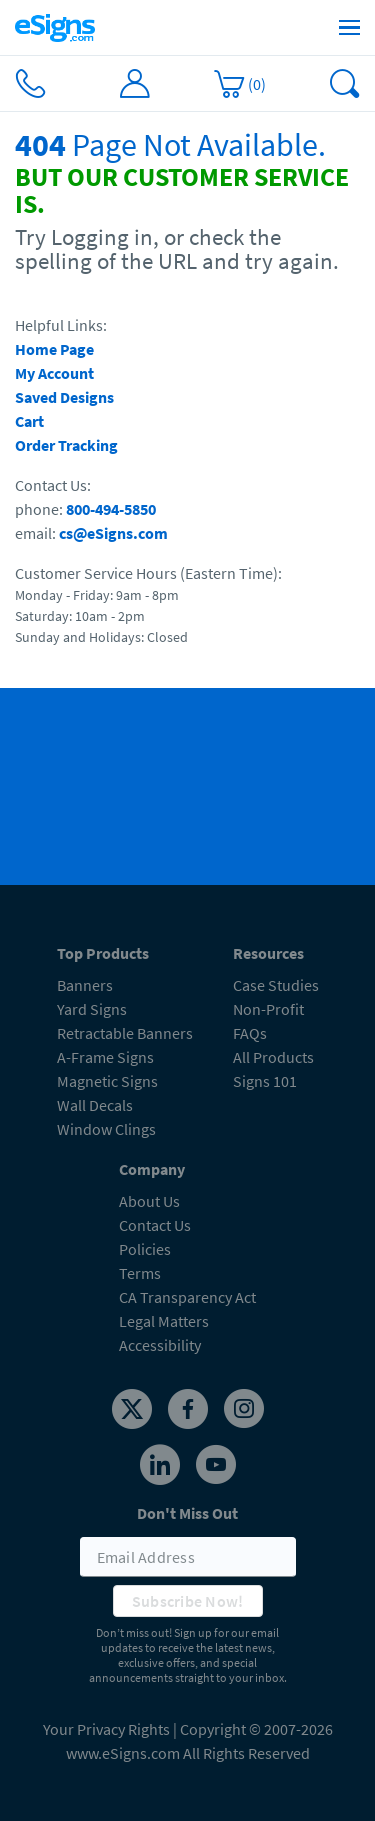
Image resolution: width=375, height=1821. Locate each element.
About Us (149, 1201)
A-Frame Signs (105, 1057)
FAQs (250, 1033)
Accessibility (160, 1345)
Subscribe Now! (188, 1601)
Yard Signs (92, 1009)
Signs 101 (265, 1081)
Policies (145, 1249)
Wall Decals (95, 1105)
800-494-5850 (111, 509)
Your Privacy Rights (106, 1729)
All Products (273, 1057)
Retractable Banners (125, 1033)
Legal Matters (164, 1321)
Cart (29, 421)
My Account (54, 373)
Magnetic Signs (107, 1081)
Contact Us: (53, 485)
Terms (140, 1273)
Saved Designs (64, 397)
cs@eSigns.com (113, 533)
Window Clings (106, 1129)
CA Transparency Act (187, 1297)
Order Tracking (66, 445)
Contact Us (155, 1225)
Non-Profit (268, 1009)
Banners (85, 985)
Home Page (54, 349)
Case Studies (276, 985)
